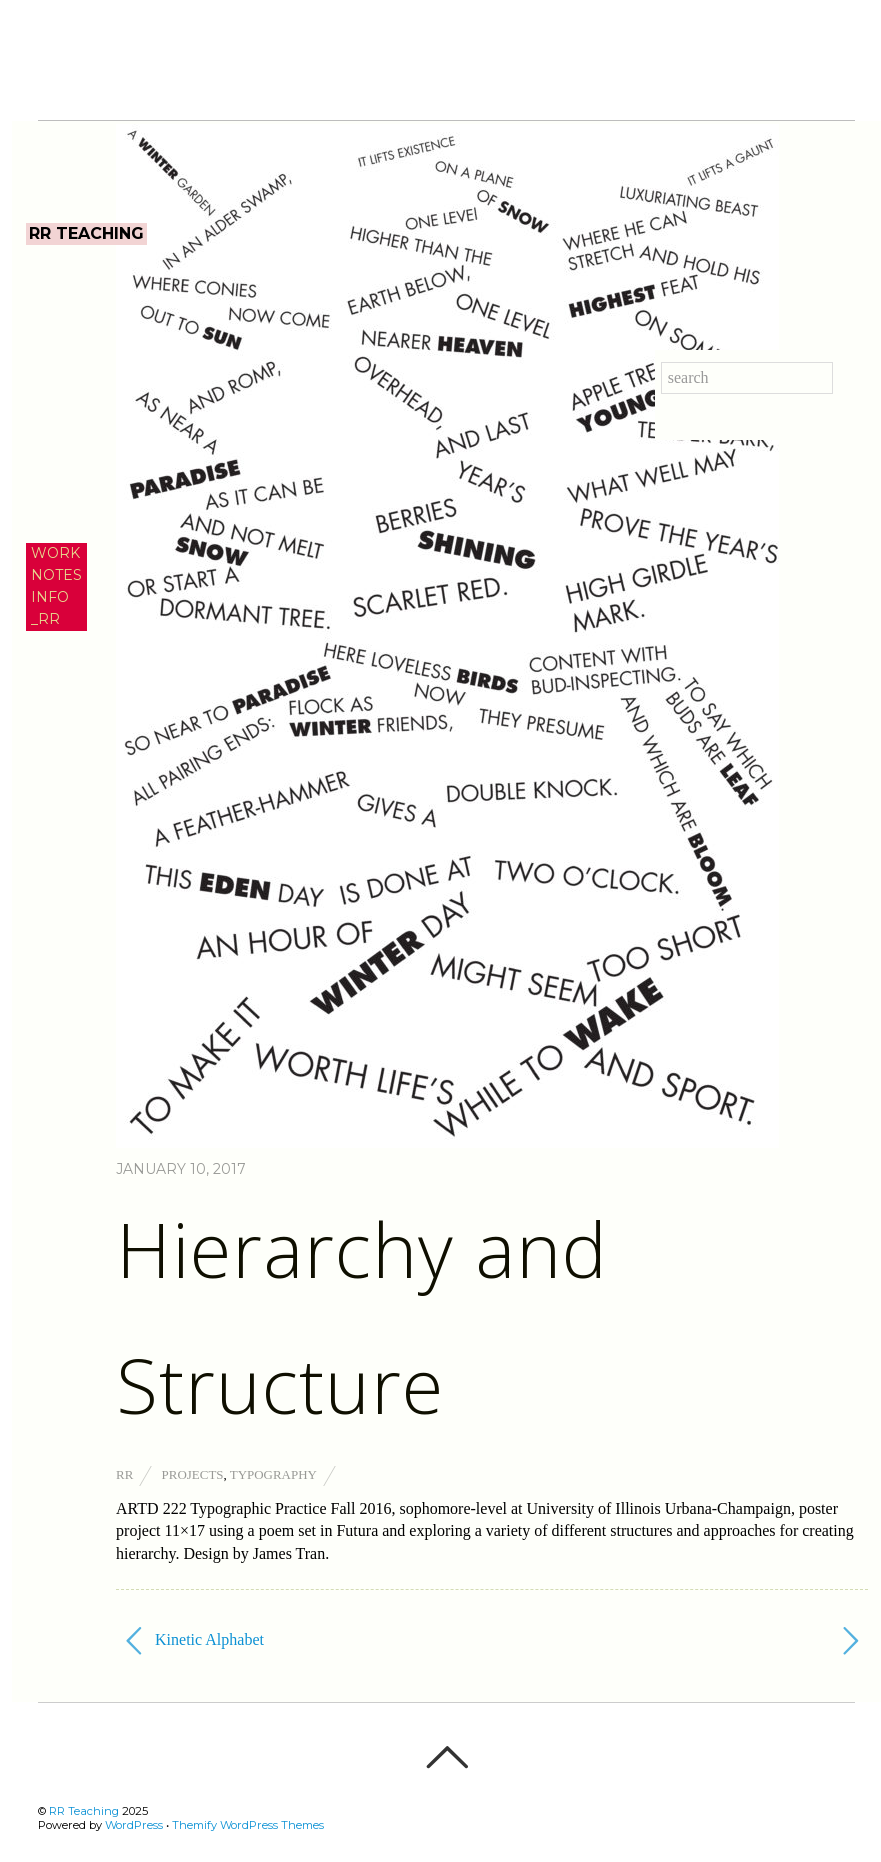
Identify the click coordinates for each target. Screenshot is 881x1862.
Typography (273, 1474)
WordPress (134, 1825)
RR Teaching (84, 1811)
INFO (50, 597)
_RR (45, 619)
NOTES (56, 575)
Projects (193, 1474)
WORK (55, 553)
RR (124, 1474)
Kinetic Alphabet (195, 1641)
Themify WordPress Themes (248, 1825)
